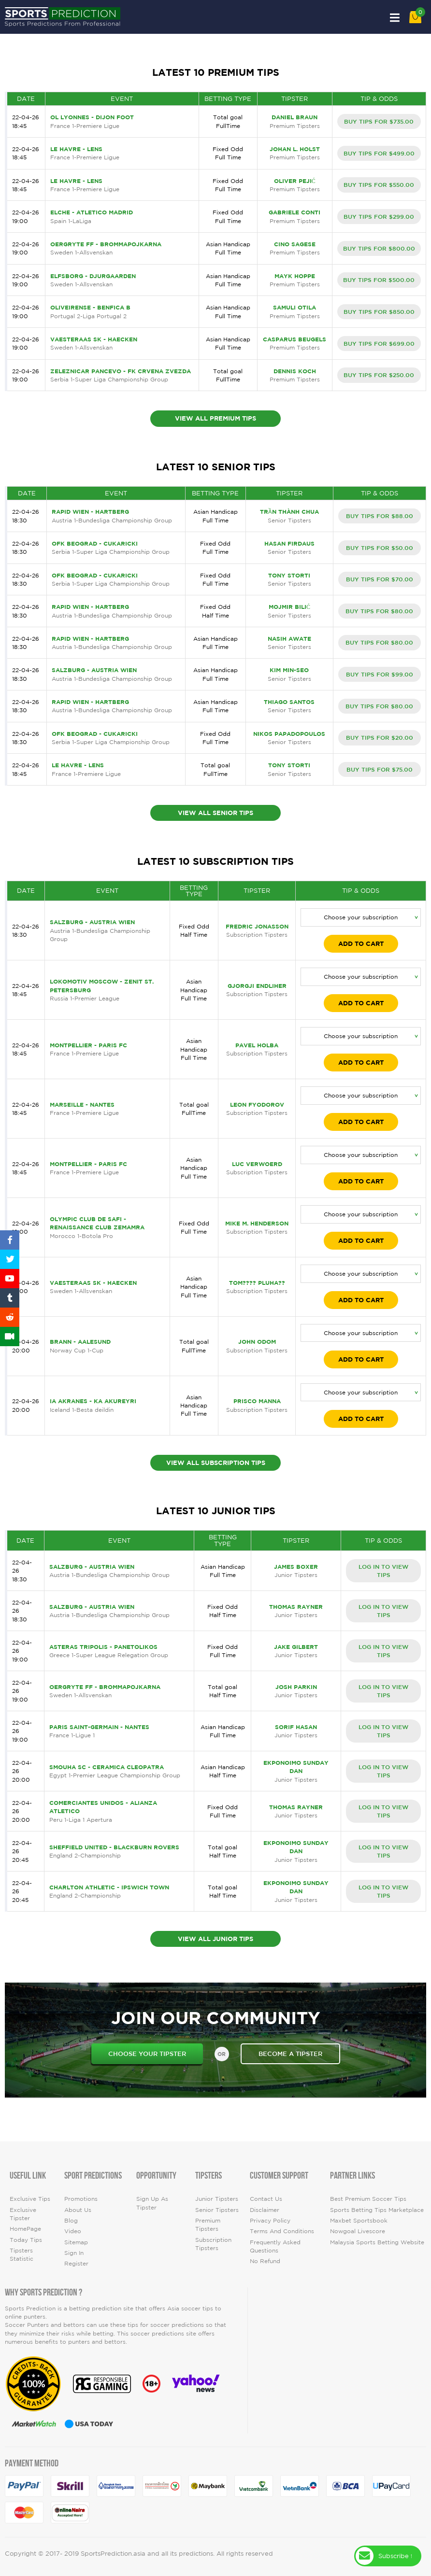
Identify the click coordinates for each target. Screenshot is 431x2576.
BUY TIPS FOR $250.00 (379, 374)
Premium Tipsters (207, 2224)
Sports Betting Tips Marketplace (377, 2210)
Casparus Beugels (294, 339)
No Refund (265, 2261)
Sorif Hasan (296, 1727)
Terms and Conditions (282, 2231)
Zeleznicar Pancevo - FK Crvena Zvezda (120, 371)
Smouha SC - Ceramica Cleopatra (106, 1767)
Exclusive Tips (30, 2199)
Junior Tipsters (216, 2199)
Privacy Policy (270, 2220)
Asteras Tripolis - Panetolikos (103, 1646)
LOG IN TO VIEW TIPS (383, 1570)
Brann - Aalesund (80, 1341)
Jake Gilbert (296, 1646)
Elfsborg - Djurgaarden (93, 276)
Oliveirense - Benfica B (90, 307)
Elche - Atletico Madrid (91, 212)
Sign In (74, 2253)
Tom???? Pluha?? (257, 1282)
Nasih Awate (289, 638)
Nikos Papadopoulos (289, 733)
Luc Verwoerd (257, 1164)
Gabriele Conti (294, 212)
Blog (71, 2220)
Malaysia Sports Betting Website (377, 2242)
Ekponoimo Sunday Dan (296, 1766)
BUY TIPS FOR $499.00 (379, 153)
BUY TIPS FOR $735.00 (379, 121)
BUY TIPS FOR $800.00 (379, 248)
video (72, 2231)
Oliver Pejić (295, 180)
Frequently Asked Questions (275, 2246)
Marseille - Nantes (82, 1104)
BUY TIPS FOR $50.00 (379, 547)
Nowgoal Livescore (357, 2231)
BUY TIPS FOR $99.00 (379, 674)
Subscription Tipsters (213, 2244)
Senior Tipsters (217, 2210)
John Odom (257, 1341)
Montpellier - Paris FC (88, 1045)
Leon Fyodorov (257, 1104)
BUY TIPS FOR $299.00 (379, 216)
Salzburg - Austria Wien (94, 670)
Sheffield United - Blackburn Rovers (114, 1847)
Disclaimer (264, 2210)
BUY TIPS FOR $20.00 (379, 737)
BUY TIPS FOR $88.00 (379, 515)
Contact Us (266, 2199)
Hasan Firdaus (289, 543)
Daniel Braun (294, 117)
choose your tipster (147, 2053)
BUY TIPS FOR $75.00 (379, 769)
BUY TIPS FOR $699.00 (379, 343)
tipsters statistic (21, 2254)
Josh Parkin (296, 1686)
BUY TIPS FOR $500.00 (379, 279)
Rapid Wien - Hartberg (90, 511)
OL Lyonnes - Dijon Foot (92, 117)
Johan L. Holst (295, 149)
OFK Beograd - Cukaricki (95, 543)
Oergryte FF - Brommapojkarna (105, 244)
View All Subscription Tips (215, 1462)
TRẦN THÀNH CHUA (289, 511)
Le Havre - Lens (76, 149)
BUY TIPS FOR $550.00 (379, 184)
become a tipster (290, 2053)
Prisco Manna (257, 1401)
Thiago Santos (289, 701)
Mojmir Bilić (289, 606)
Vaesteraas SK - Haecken (93, 339)
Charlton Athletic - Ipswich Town (109, 1887)
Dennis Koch (294, 371)
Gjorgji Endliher (257, 985)
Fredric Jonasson (257, 926)
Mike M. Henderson (256, 1223)
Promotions (81, 2199)
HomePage (25, 2228)
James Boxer (296, 1566)
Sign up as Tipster (152, 2203)
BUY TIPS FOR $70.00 (379, 579)
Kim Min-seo (289, 670)
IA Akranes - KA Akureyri (93, 1401)
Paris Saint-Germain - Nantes (99, 1727)
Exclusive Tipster (23, 2214)
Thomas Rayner (296, 1606)
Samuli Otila (294, 307)
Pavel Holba (256, 1045)
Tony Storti (289, 575)
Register (76, 2263)
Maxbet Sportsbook (359, 2220)
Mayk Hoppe (294, 276)
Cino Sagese (295, 244)
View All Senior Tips (215, 812)
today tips (26, 2240)
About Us (77, 2210)
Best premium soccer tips (368, 2199)
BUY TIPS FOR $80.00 (379, 610)
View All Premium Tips (215, 418)
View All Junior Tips (215, 1939)
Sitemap (76, 2242)
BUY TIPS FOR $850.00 (379, 311)
